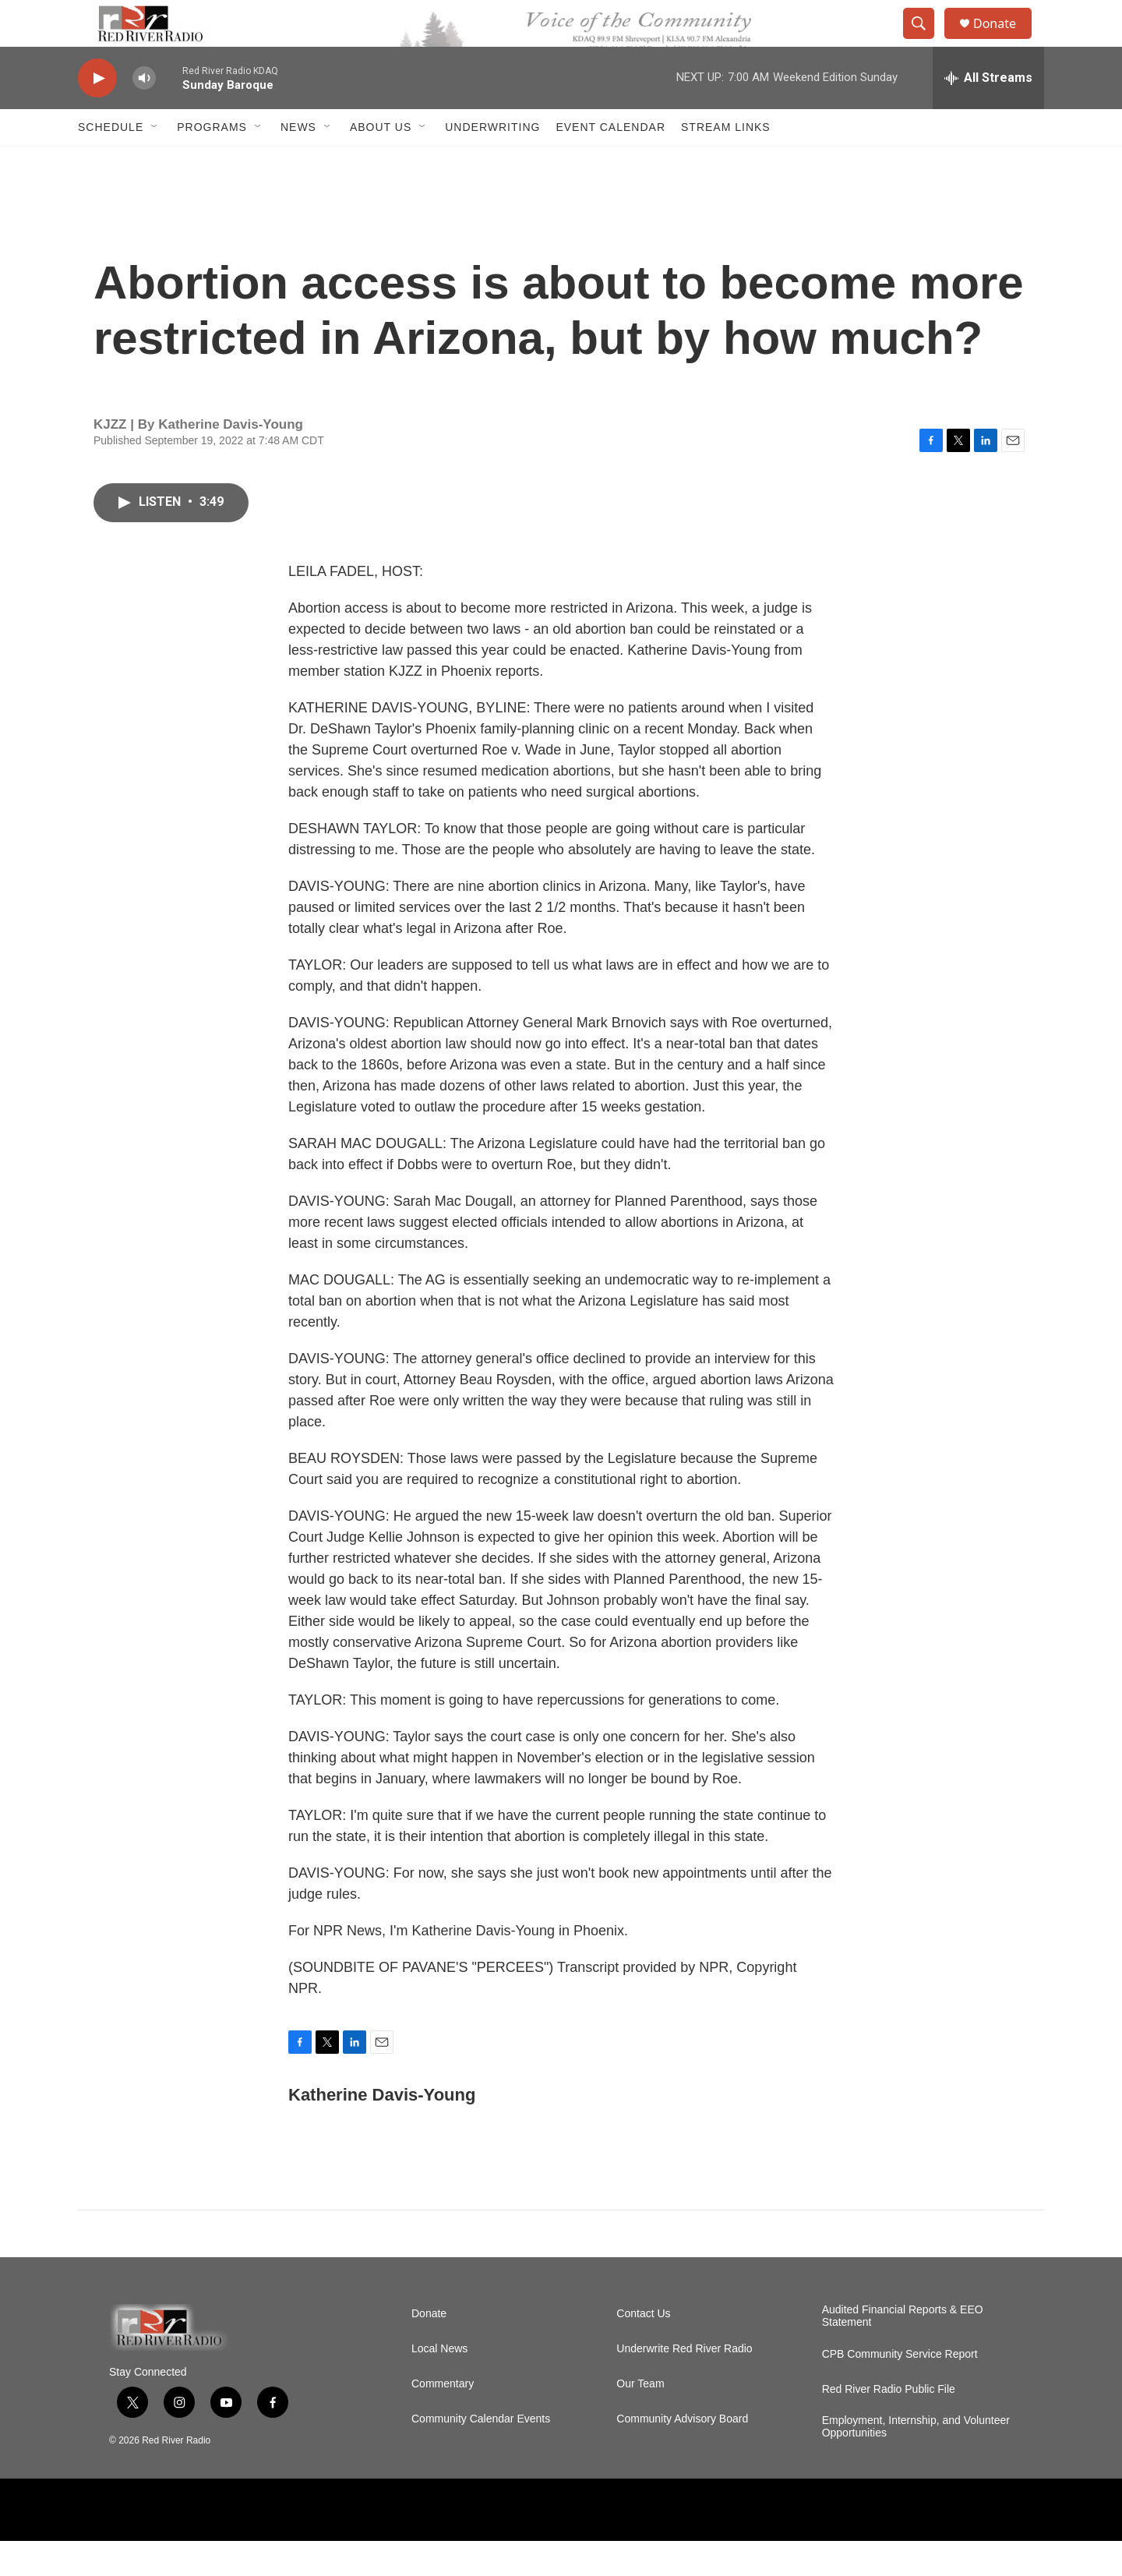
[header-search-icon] (925, 41)
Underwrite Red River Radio (684, 2384)
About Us (380, 162)
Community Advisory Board (682, 2454)
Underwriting (492, 162)
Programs (212, 162)
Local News (439, 2384)
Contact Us (643, 2349)
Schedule (110, 162)
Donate (1004, 41)
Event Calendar (610, 162)
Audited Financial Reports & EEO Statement (902, 2351)
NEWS (298, 162)
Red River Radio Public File (888, 2424)
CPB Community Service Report (900, 2389)
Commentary (442, 2419)
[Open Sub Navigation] (155, 162)
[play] (97, 113)
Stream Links (726, 162)
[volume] (144, 113)
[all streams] (988, 113)
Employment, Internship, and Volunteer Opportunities (916, 2462)
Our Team (640, 2419)
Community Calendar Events (480, 2454)
